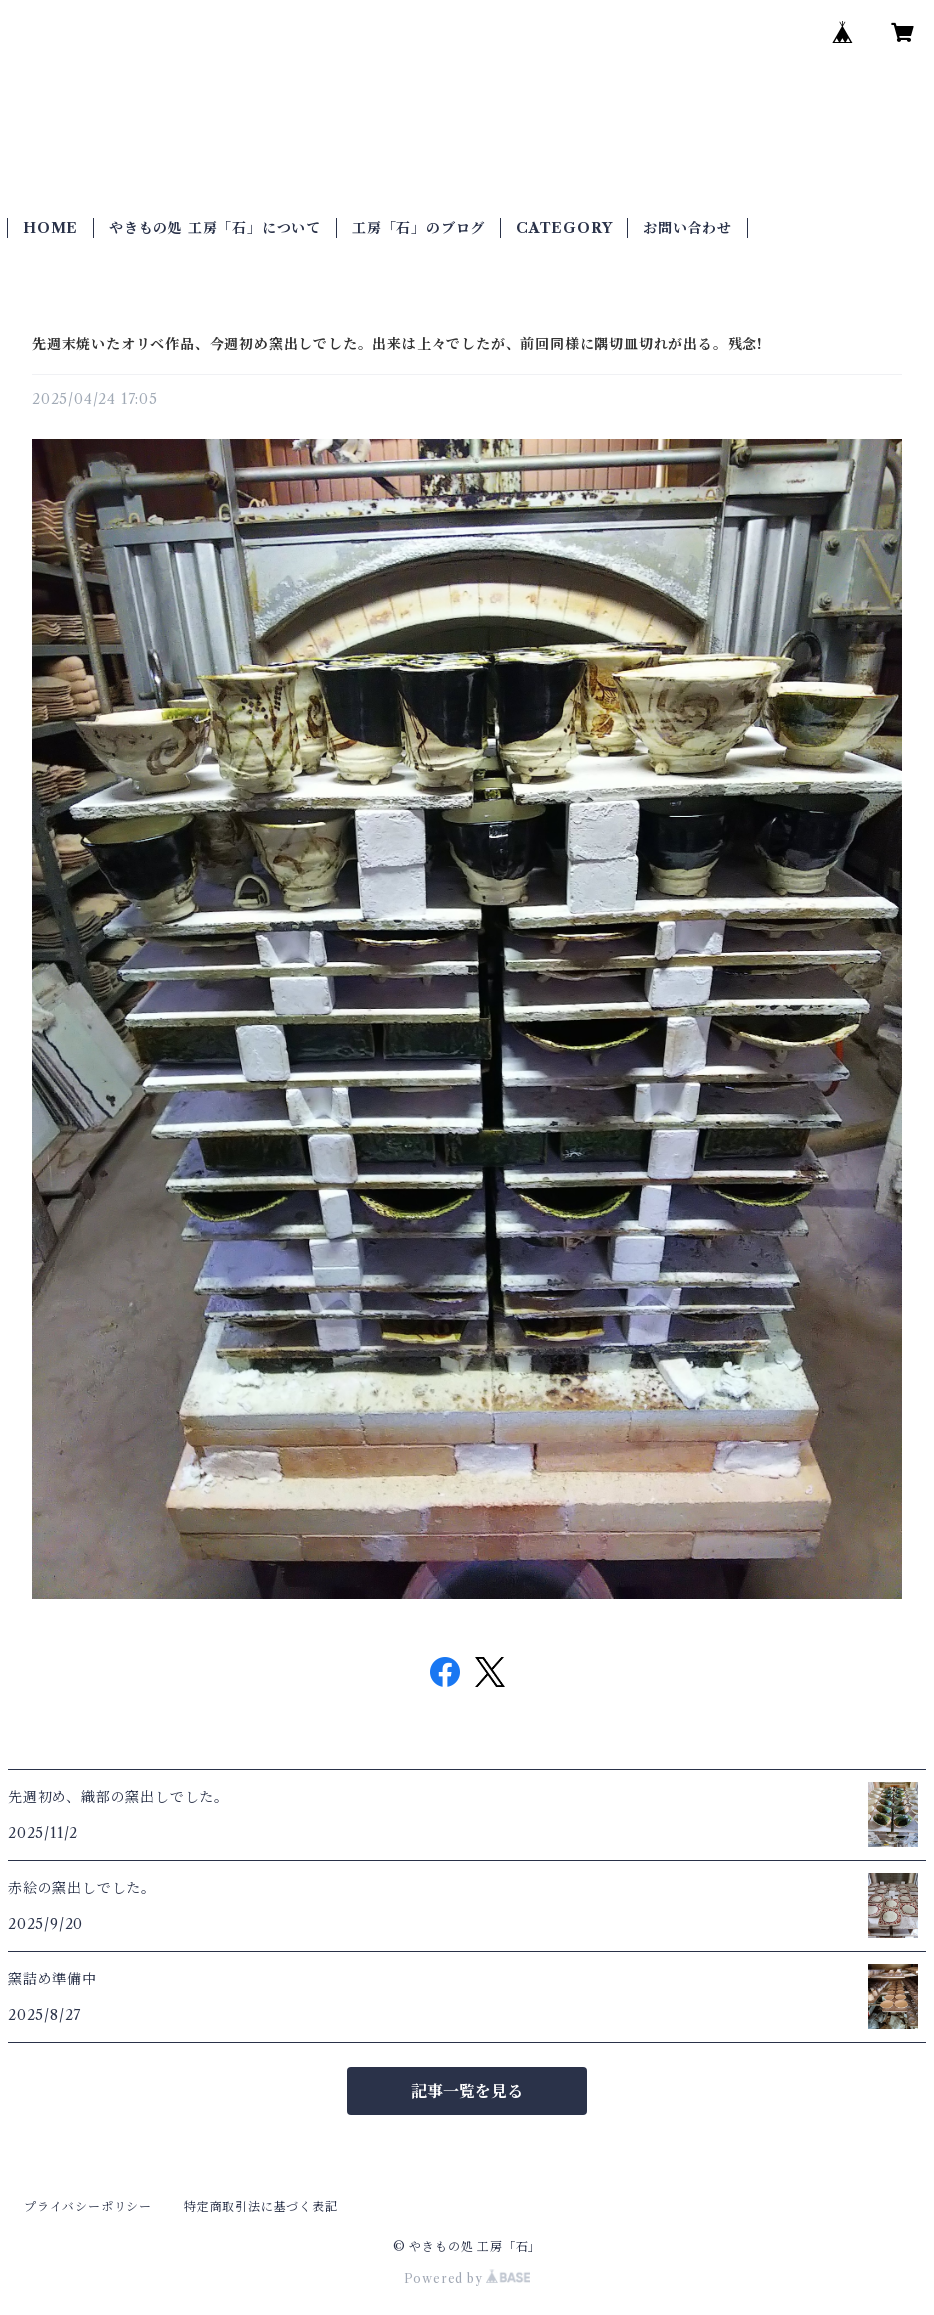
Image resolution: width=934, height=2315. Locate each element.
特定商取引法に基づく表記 (261, 2206)
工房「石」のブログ (418, 228)
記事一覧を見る (467, 2091)
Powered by (467, 2278)
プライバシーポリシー (88, 2206)
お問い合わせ (687, 228)
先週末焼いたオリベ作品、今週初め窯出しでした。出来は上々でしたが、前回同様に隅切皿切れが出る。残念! (397, 344)
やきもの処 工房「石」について (215, 228)
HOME (50, 228)
